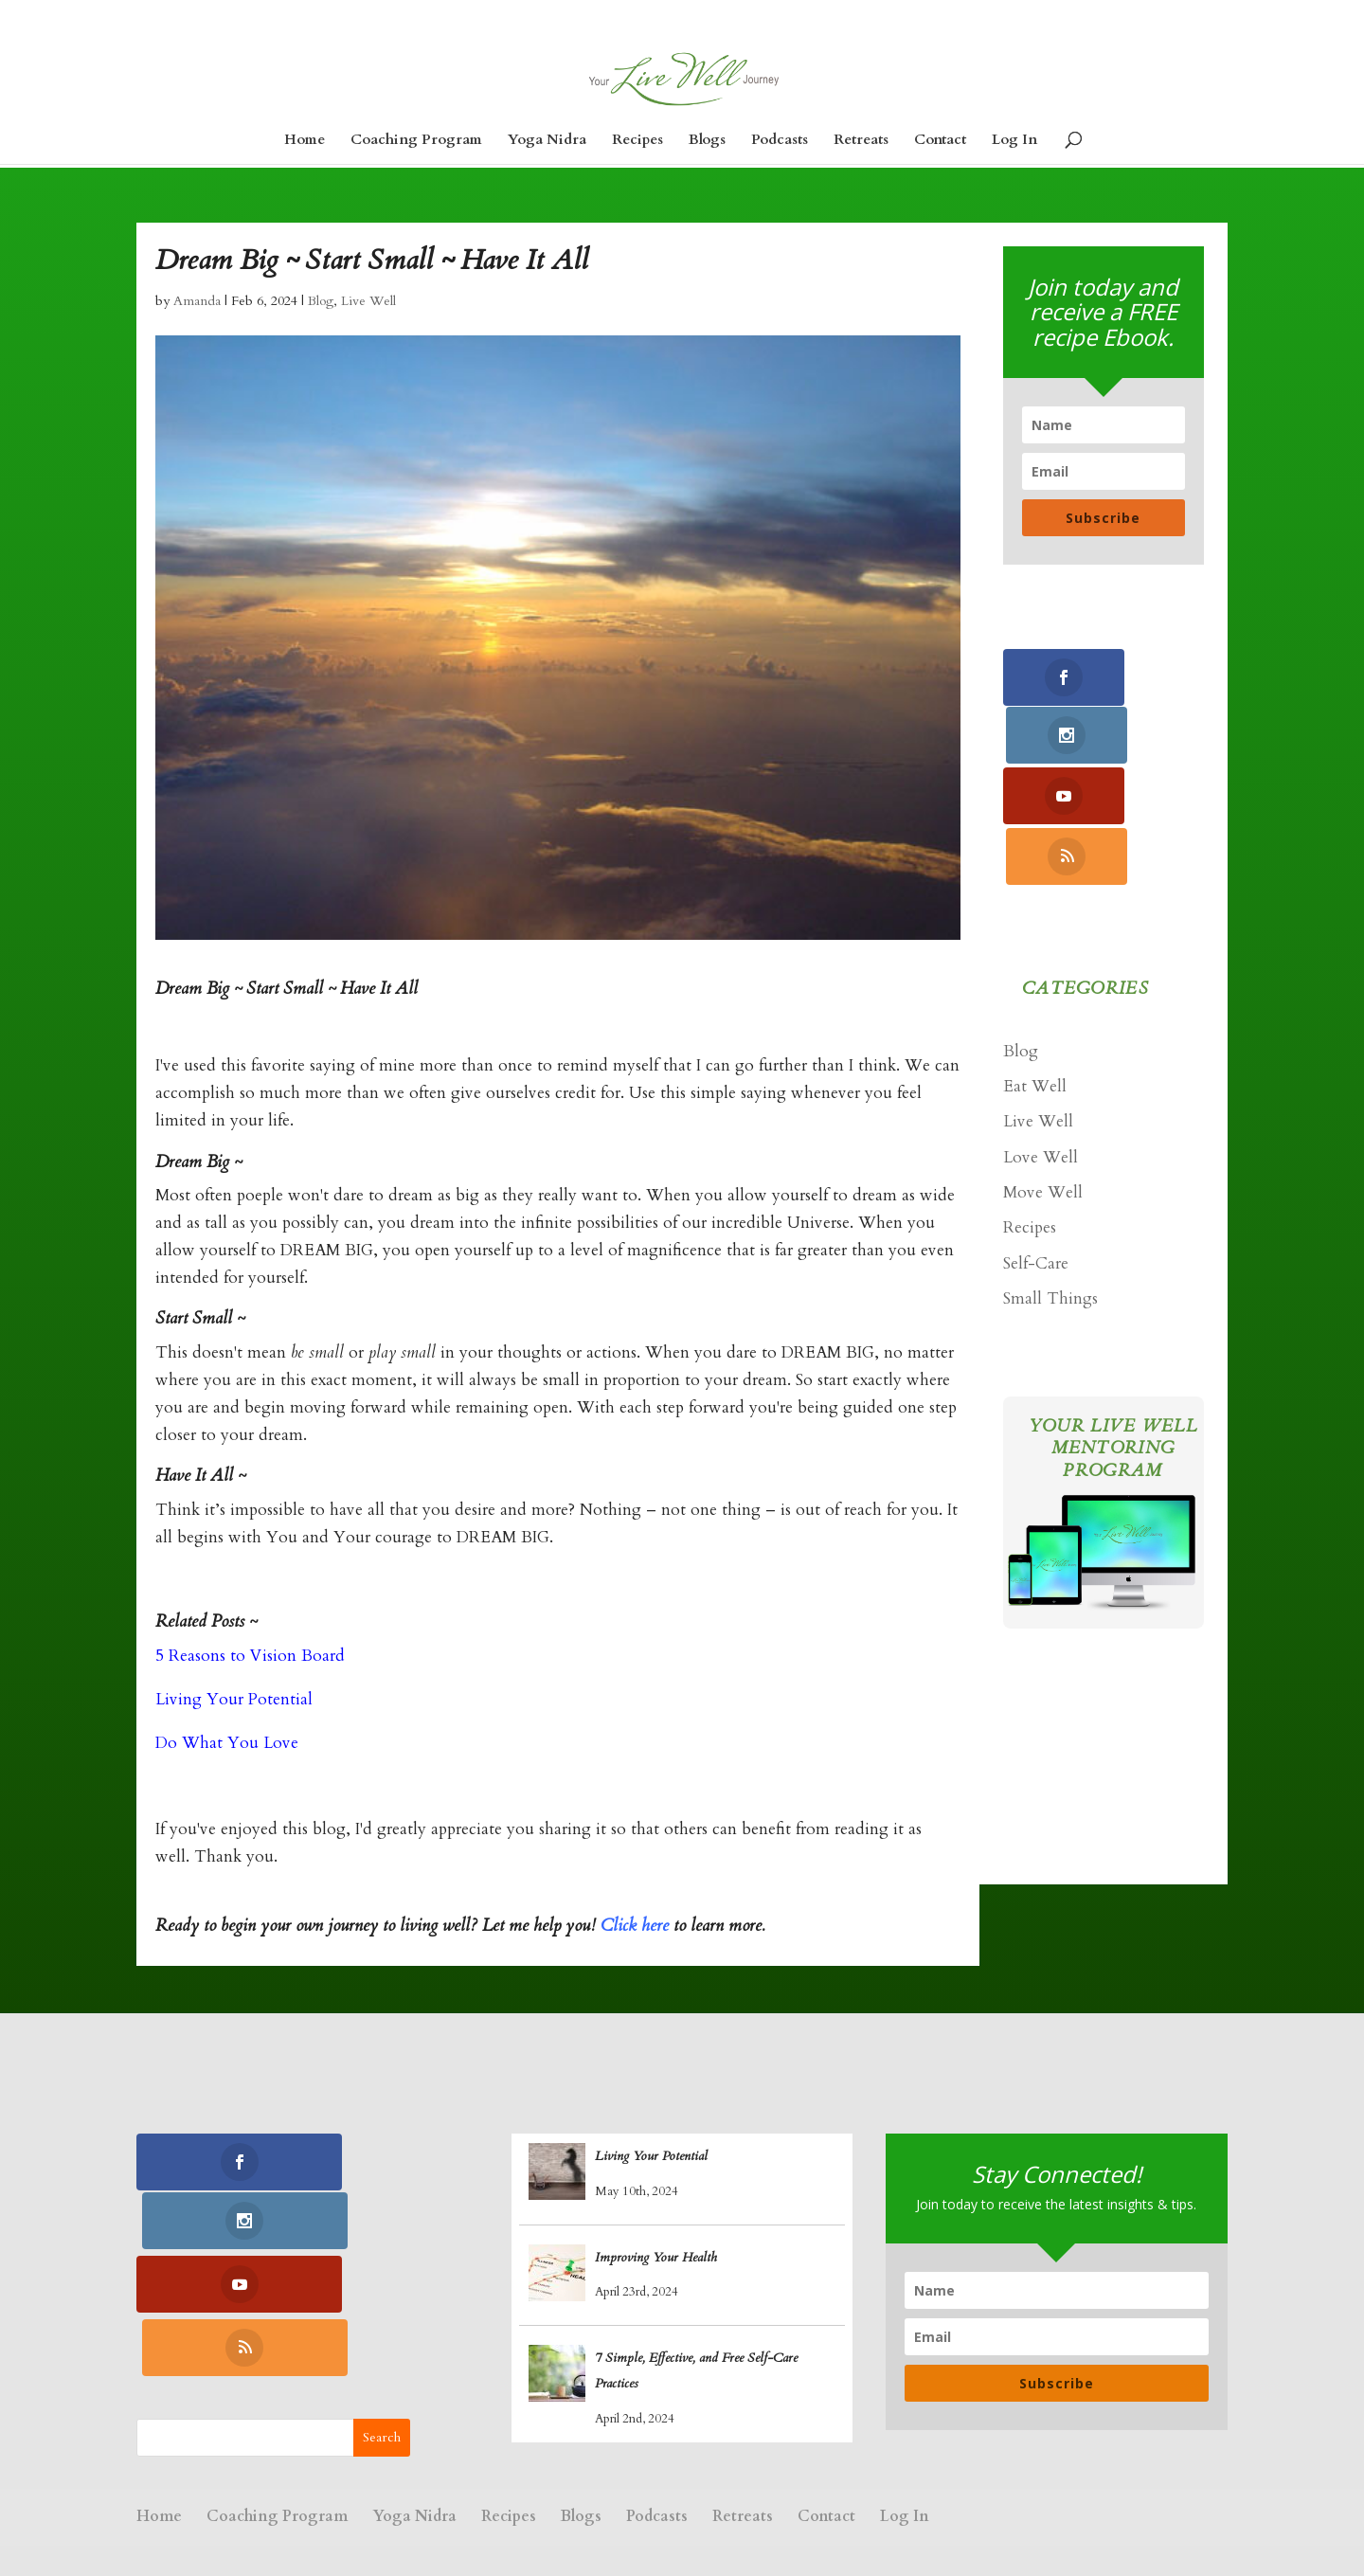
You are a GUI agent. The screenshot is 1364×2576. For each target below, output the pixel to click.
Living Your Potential (234, 1699)
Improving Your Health (656, 2257)
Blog (320, 301)
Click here (635, 1925)
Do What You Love (226, 1743)
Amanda (197, 301)
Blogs (707, 141)
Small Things (1050, 1180)
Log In (1014, 141)
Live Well (368, 301)
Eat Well (1035, 968)
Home (304, 141)
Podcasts (779, 141)
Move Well (1043, 1074)
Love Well (1040, 1039)
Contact (940, 141)
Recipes (637, 141)
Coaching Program (416, 141)
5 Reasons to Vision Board (250, 1655)
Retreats (861, 141)
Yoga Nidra (547, 141)
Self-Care (1035, 1145)
